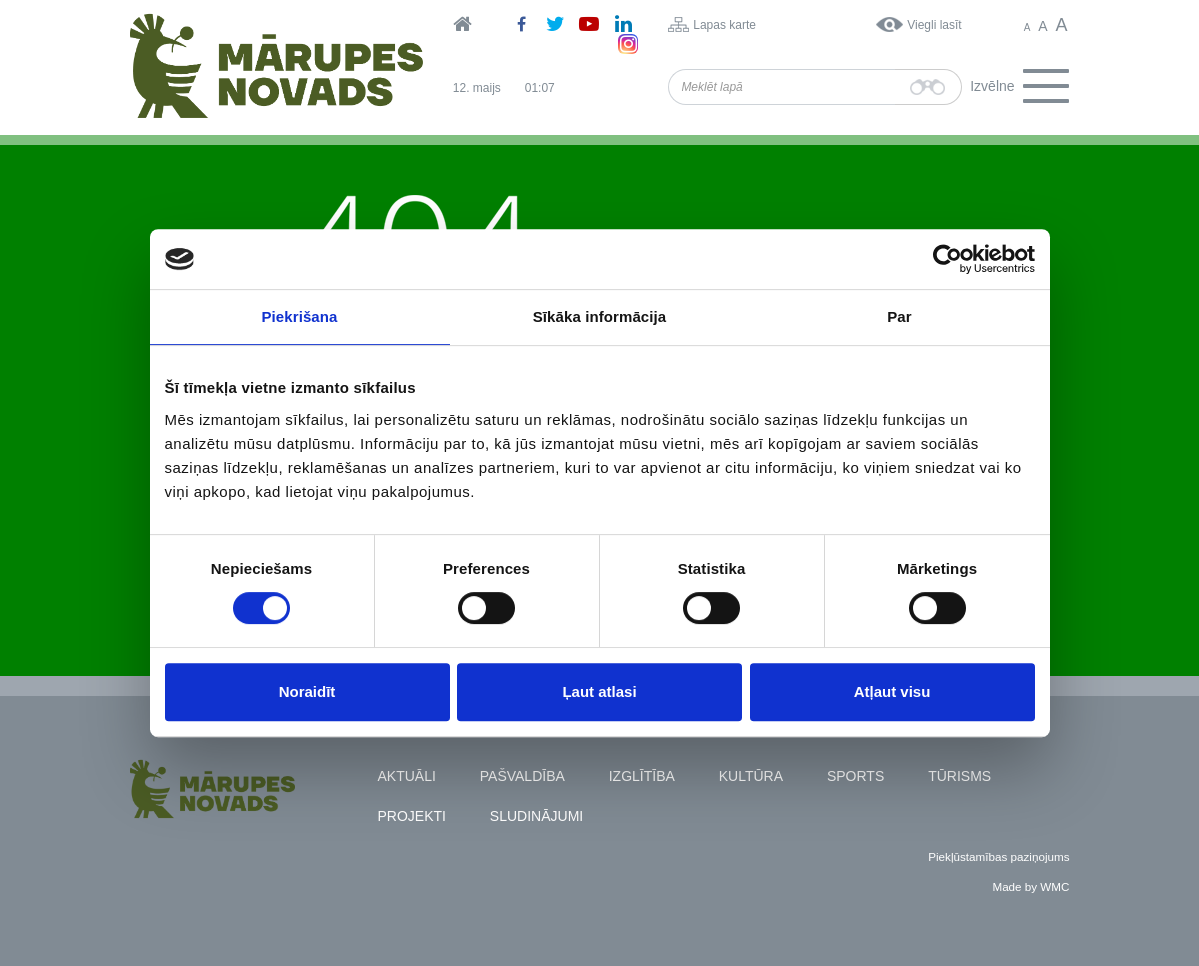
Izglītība (642, 776)
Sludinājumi (536, 816)
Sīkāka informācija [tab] (600, 316)
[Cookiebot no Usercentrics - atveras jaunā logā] (947, 259)
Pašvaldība (522, 776)
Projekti (412, 816)
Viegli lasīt (934, 25)
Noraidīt (307, 691)
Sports (855, 776)
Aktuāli (407, 776)
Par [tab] (899, 316)
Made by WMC (1030, 886)
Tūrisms (959, 776)
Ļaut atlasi (599, 691)
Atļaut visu (892, 691)
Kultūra (751, 776)
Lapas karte (724, 25)
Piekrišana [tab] (299, 316)
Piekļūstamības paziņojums (998, 856)
